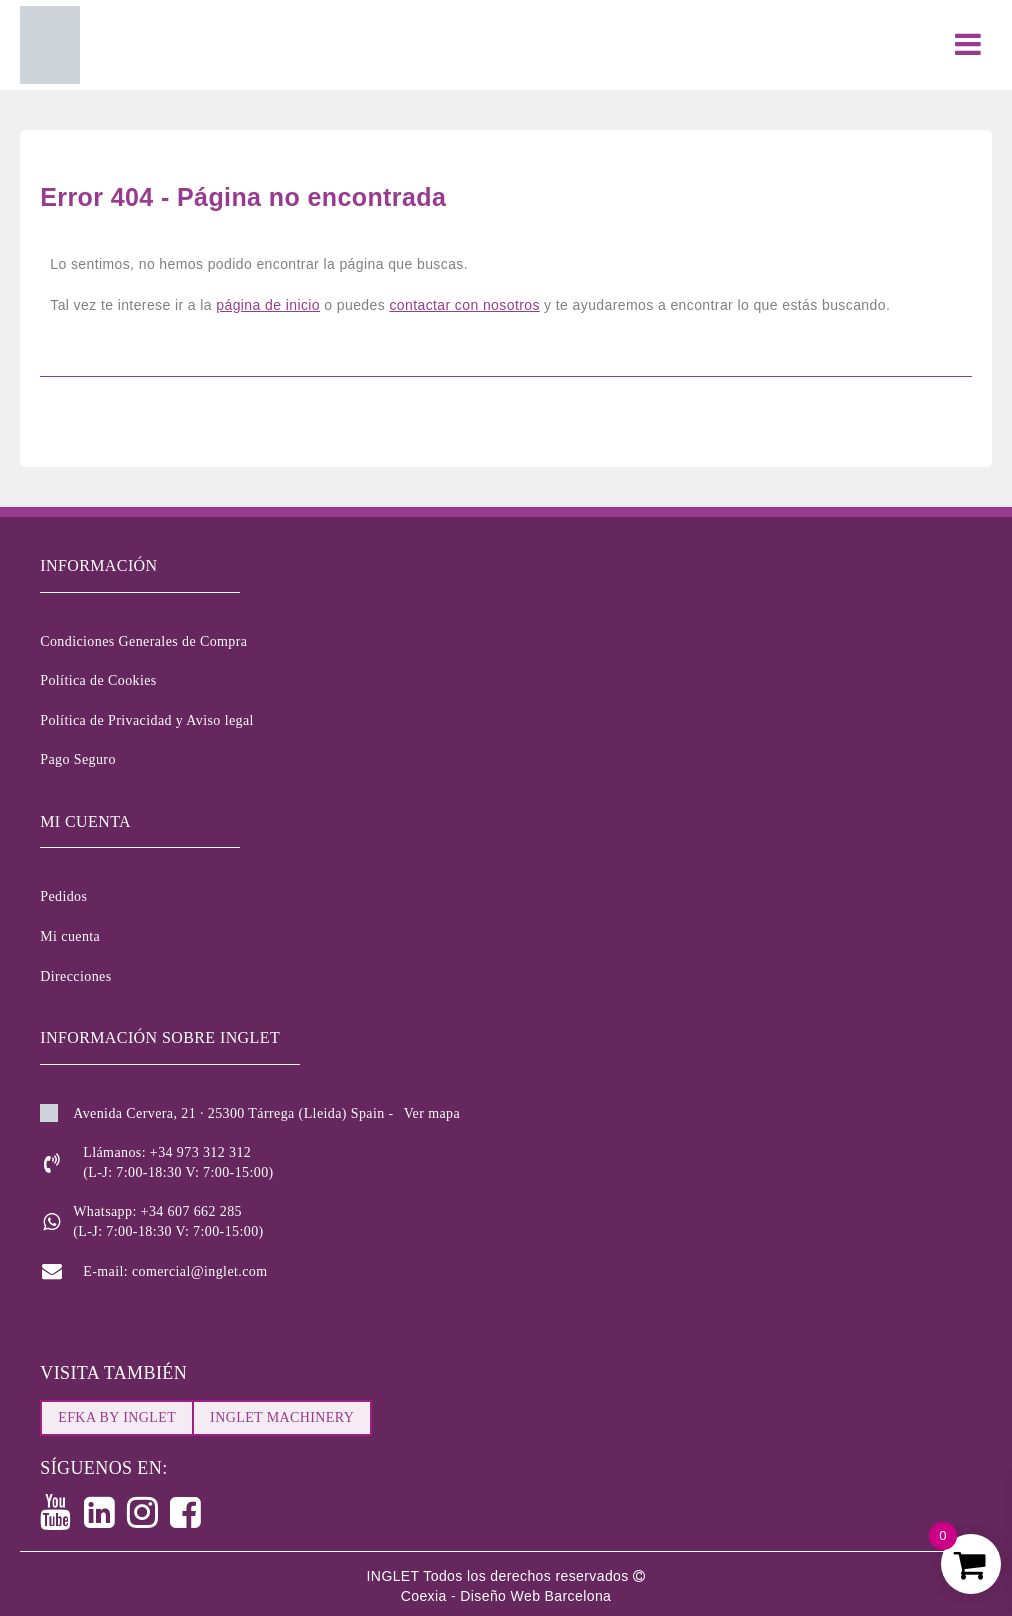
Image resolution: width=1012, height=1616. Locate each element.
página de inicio (268, 305)
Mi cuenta (70, 936)
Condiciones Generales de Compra (143, 641)
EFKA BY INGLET (117, 1417)
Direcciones (75, 976)
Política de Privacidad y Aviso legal (147, 720)
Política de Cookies (98, 680)
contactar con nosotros (464, 305)
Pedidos (63, 896)
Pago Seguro (78, 759)
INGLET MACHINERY (282, 1417)
